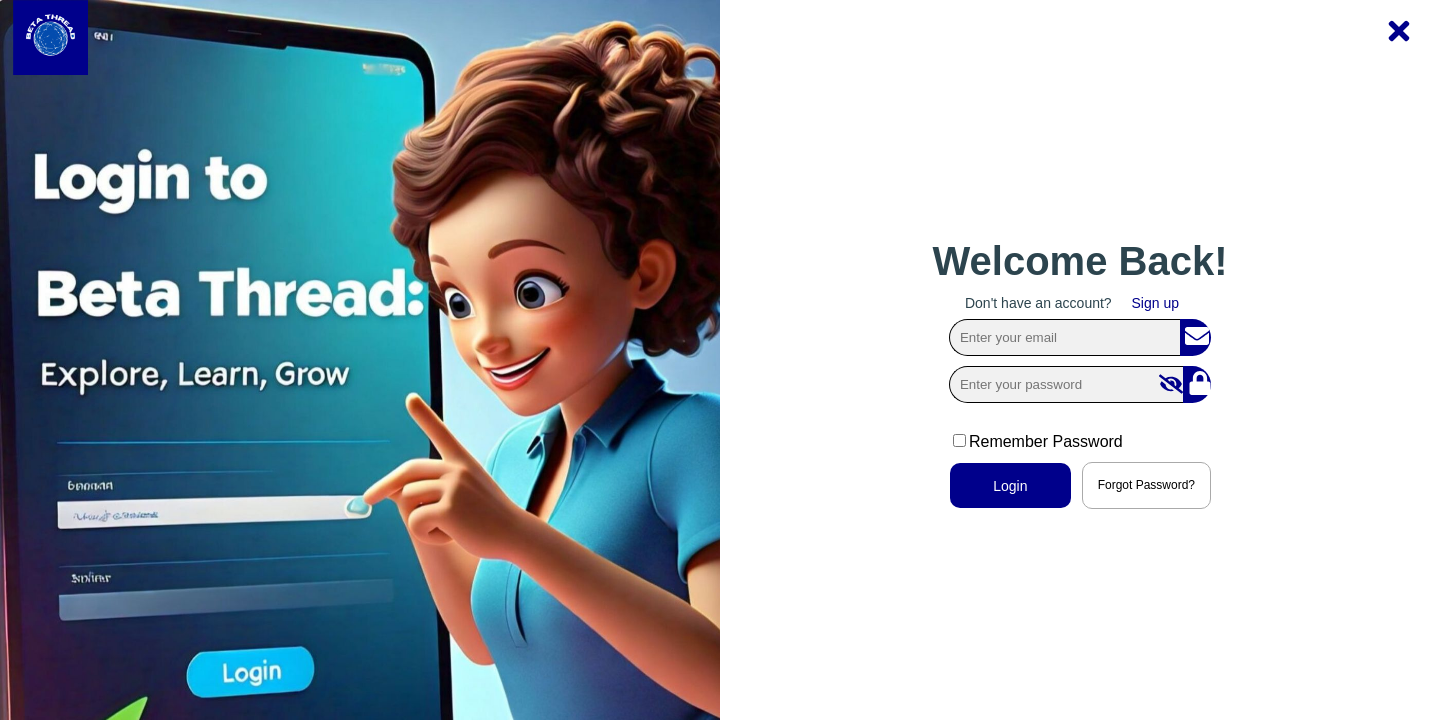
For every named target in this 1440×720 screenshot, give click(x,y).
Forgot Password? (1146, 485)
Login (1010, 486)
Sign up (1155, 303)
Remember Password (1038, 441)
